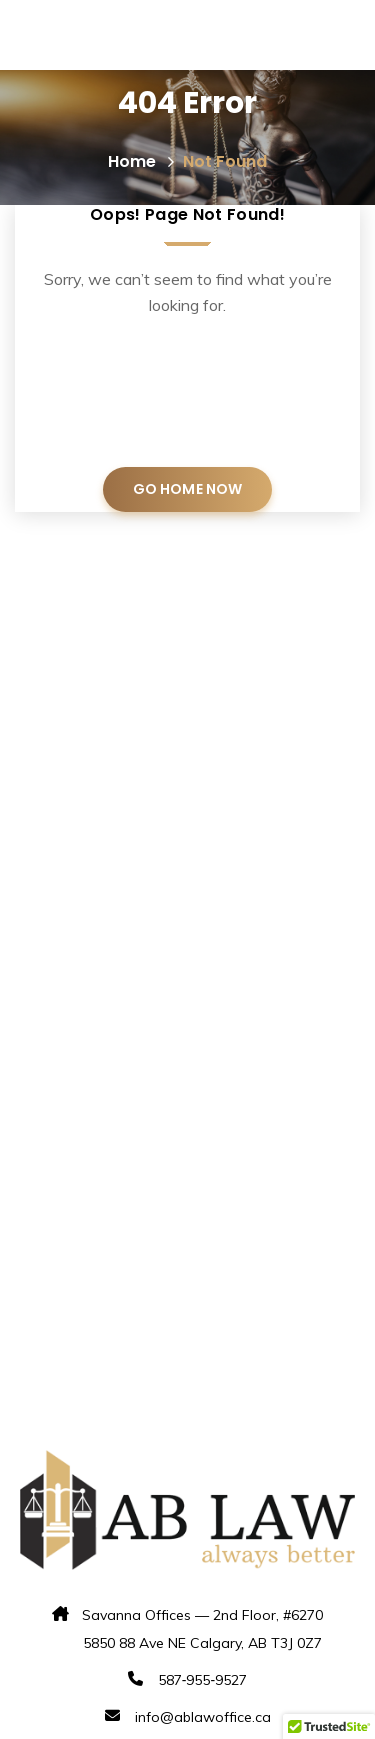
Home (142, 161)
